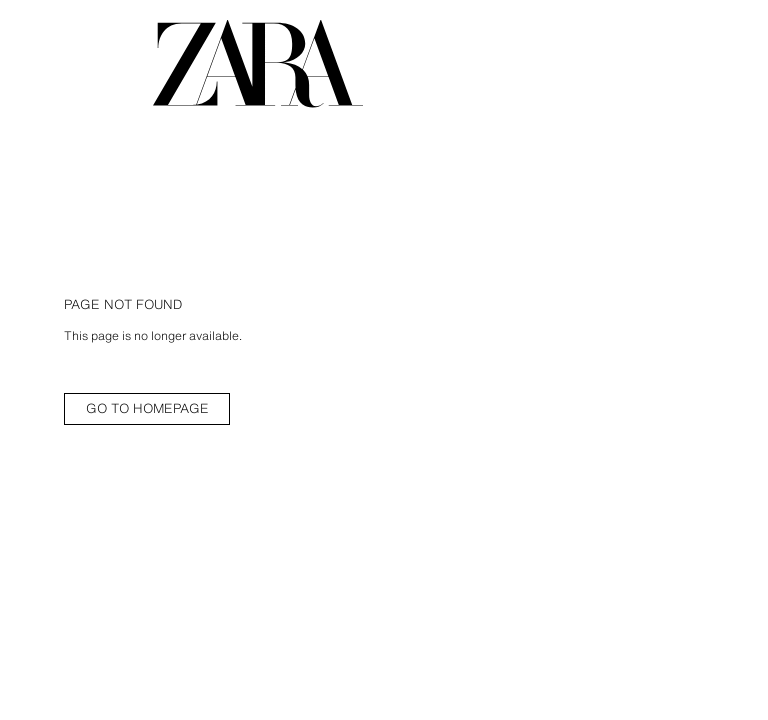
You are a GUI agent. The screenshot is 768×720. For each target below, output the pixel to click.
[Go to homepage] (258, 64)
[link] (147, 409)
